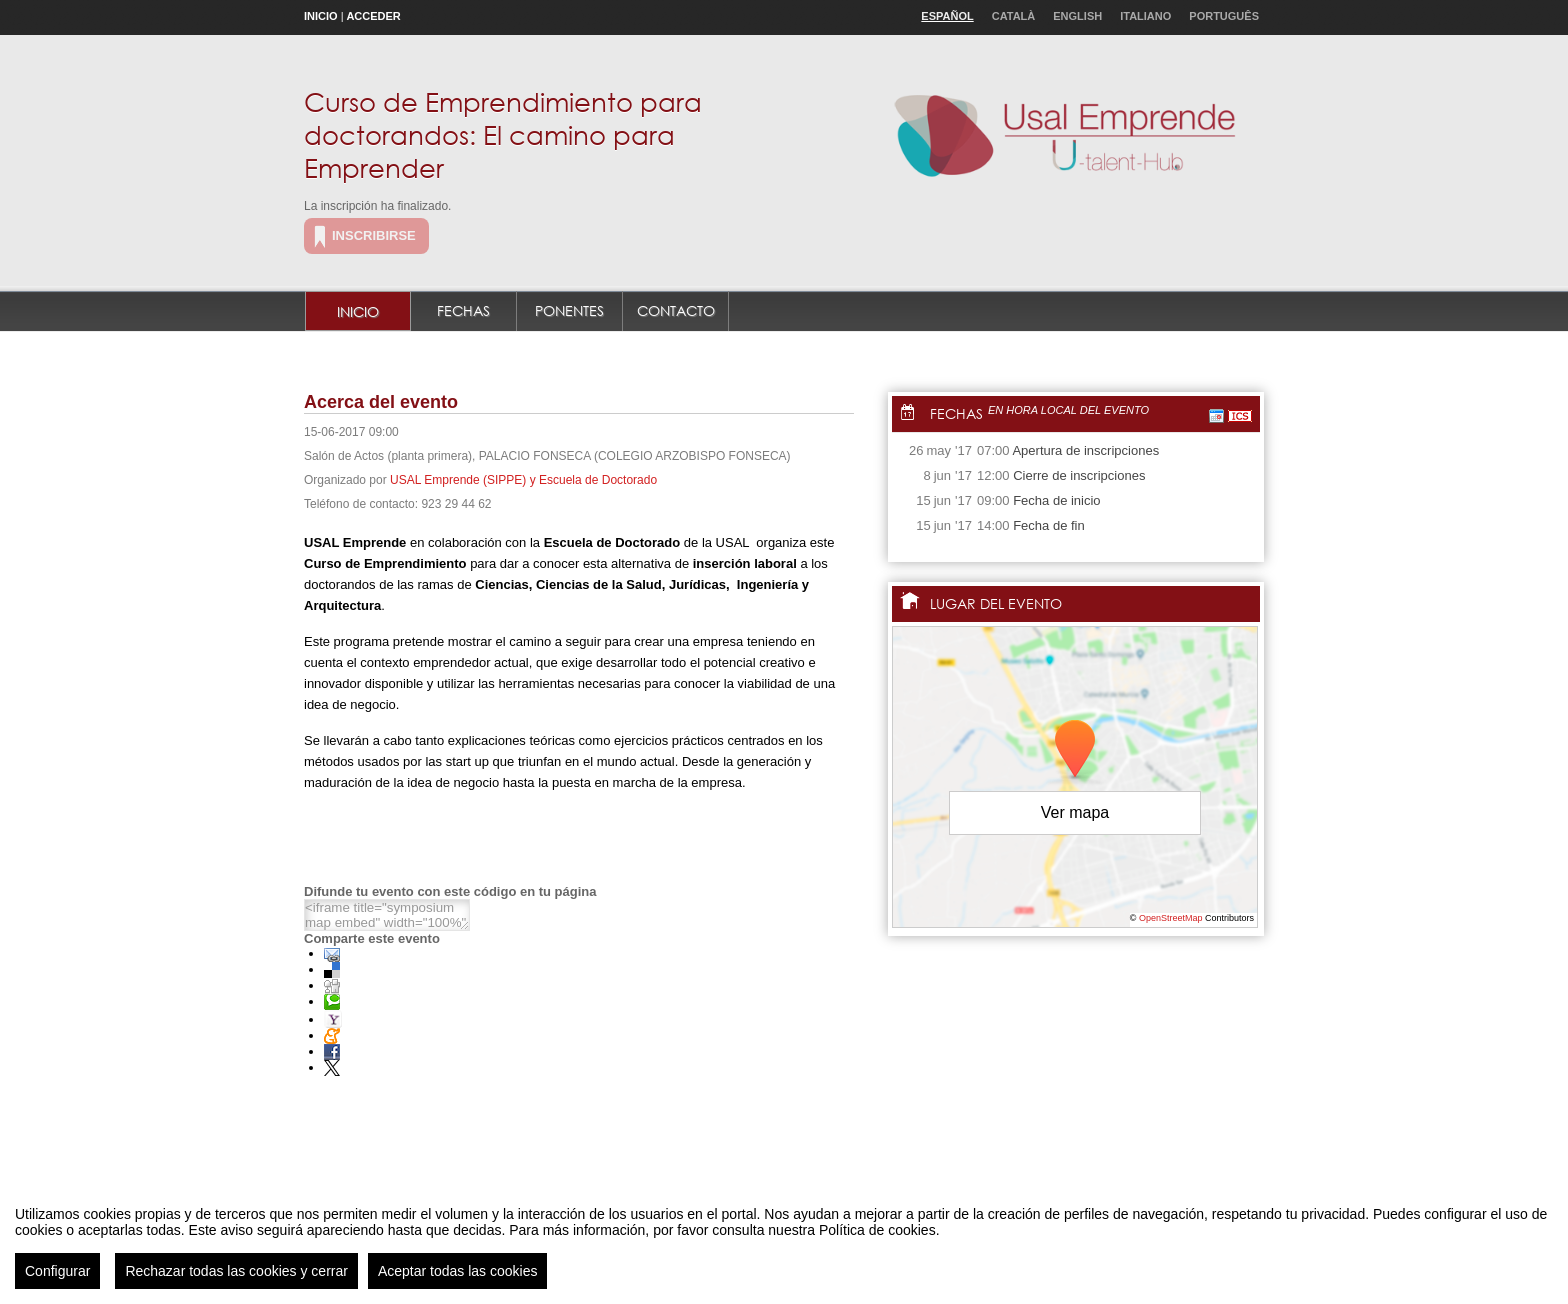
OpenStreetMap (1171, 918)
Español (947, 16)
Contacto (676, 310)
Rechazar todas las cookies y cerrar (236, 1274)
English (1077, 16)
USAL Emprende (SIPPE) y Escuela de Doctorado (523, 480)
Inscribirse (374, 235)
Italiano (1145, 16)
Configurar (57, 1274)
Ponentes (569, 310)
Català (1014, 16)
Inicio (321, 16)
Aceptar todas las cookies (458, 1274)
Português (1224, 16)
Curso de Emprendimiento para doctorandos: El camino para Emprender (503, 134)
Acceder (373, 16)
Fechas (463, 310)
